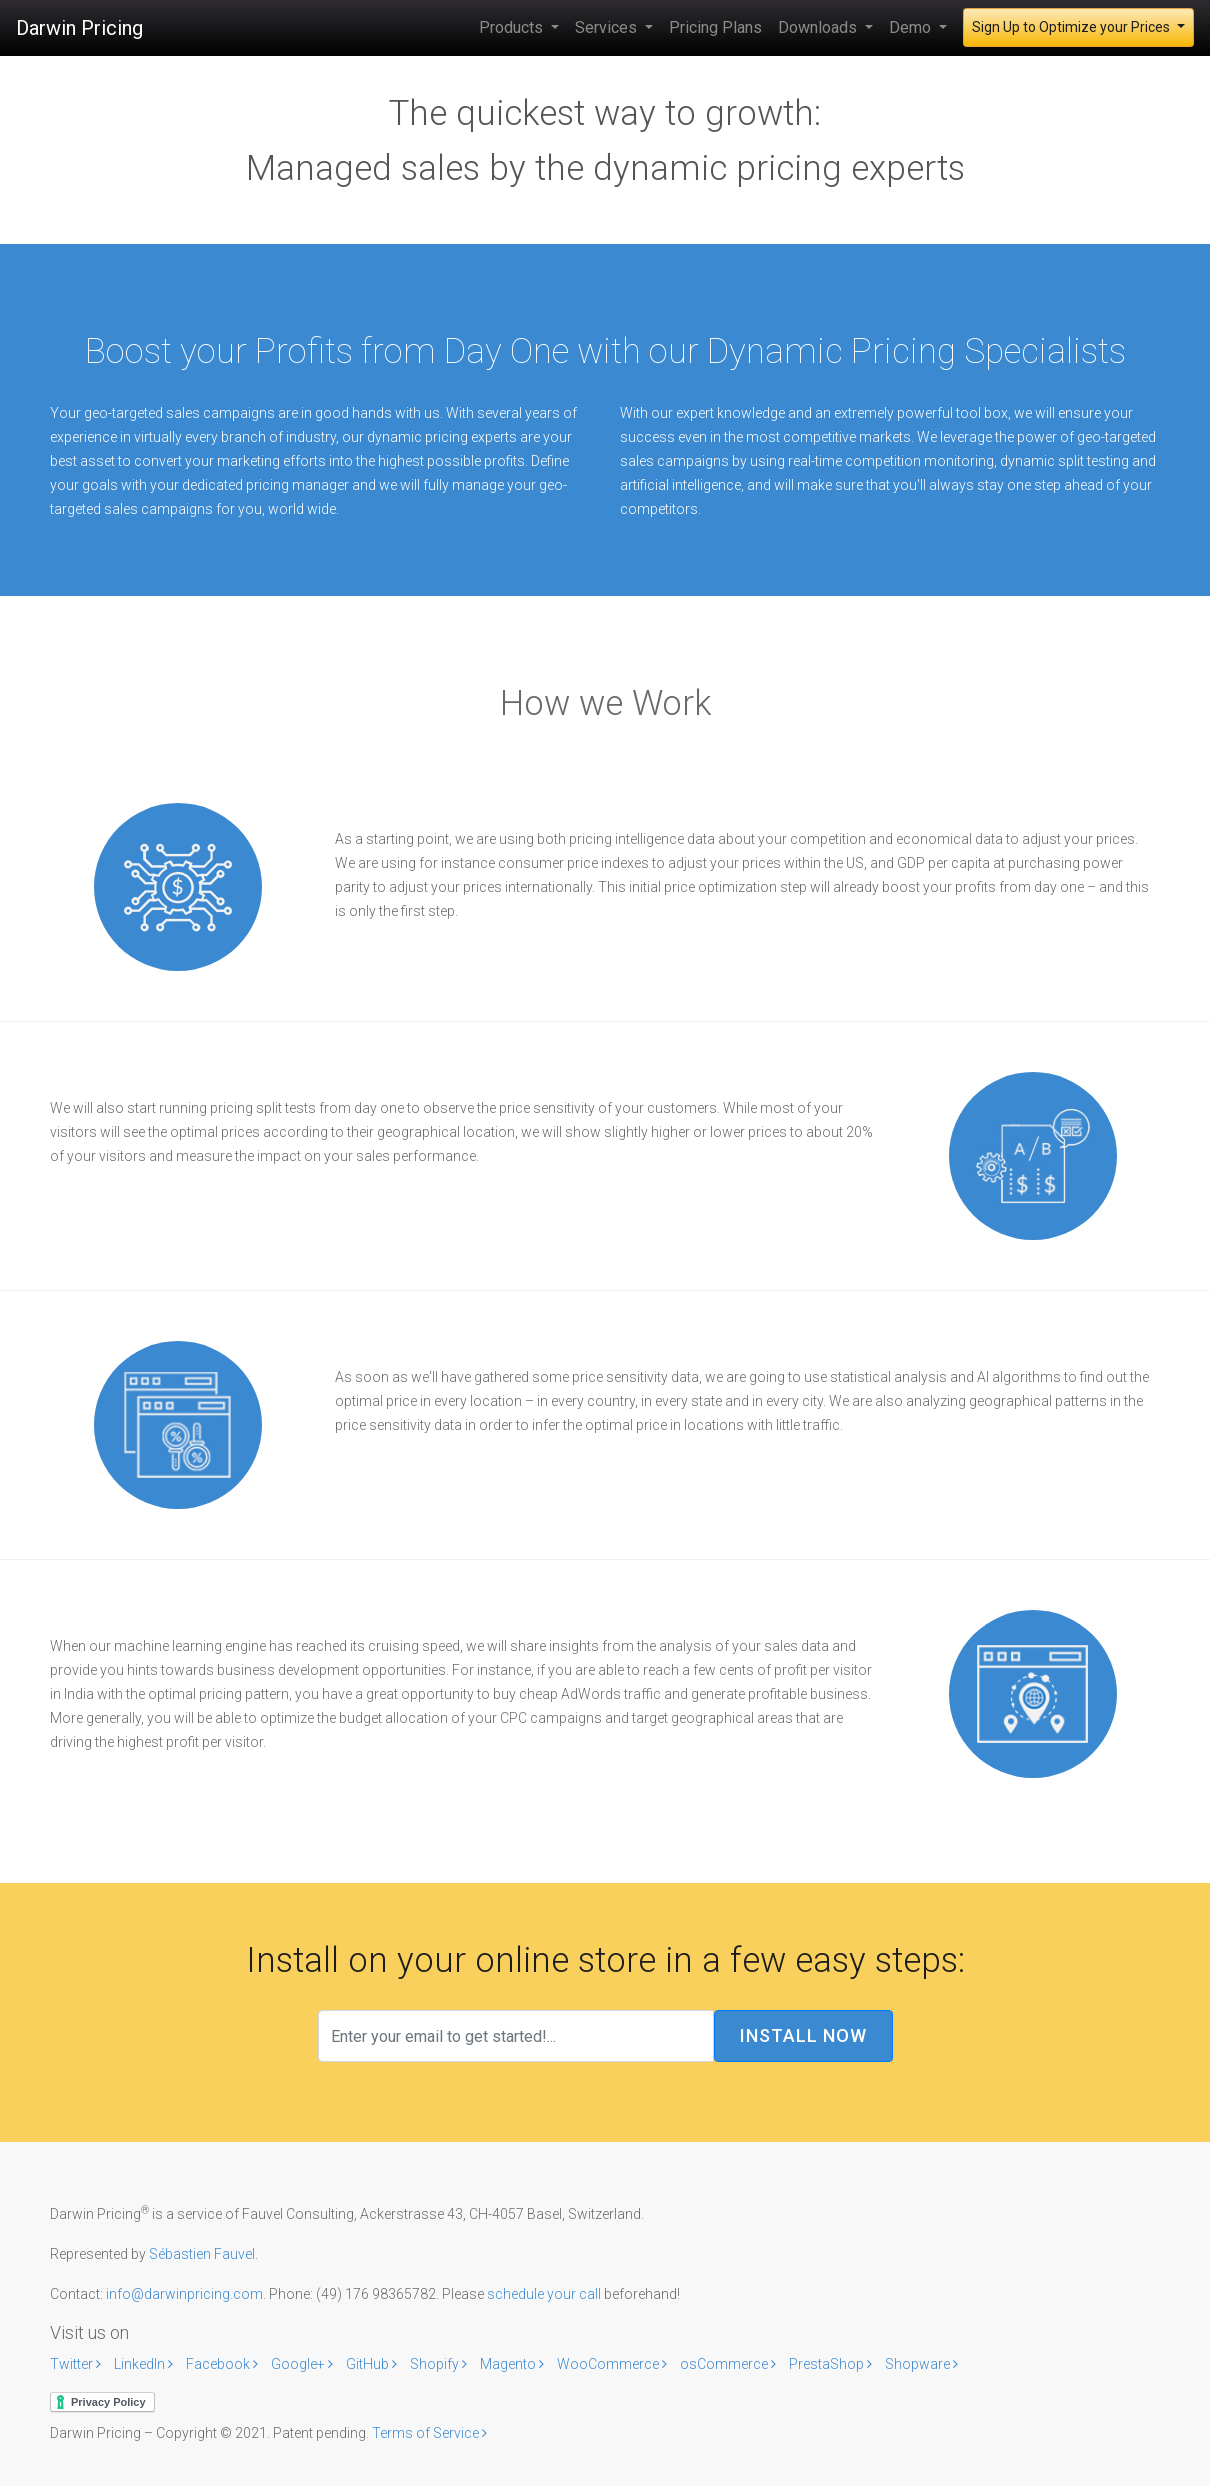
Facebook (223, 2364)
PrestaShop (832, 2364)
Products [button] (513, 27)
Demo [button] (912, 27)
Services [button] (608, 27)
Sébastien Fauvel (202, 2254)
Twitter (77, 2364)
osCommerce (729, 2364)
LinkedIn (145, 2364)
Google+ (303, 2364)
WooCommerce (613, 2364)
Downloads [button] (819, 27)
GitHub (373, 2364)
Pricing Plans (715, 27)
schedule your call (544, 2294)
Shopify (440, 2364)
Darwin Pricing (79, 28)
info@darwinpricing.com (184, 2294)
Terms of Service (429, 2433)
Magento (513, 2364)
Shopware (921, 2364)
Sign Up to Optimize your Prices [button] (1072, 27)
